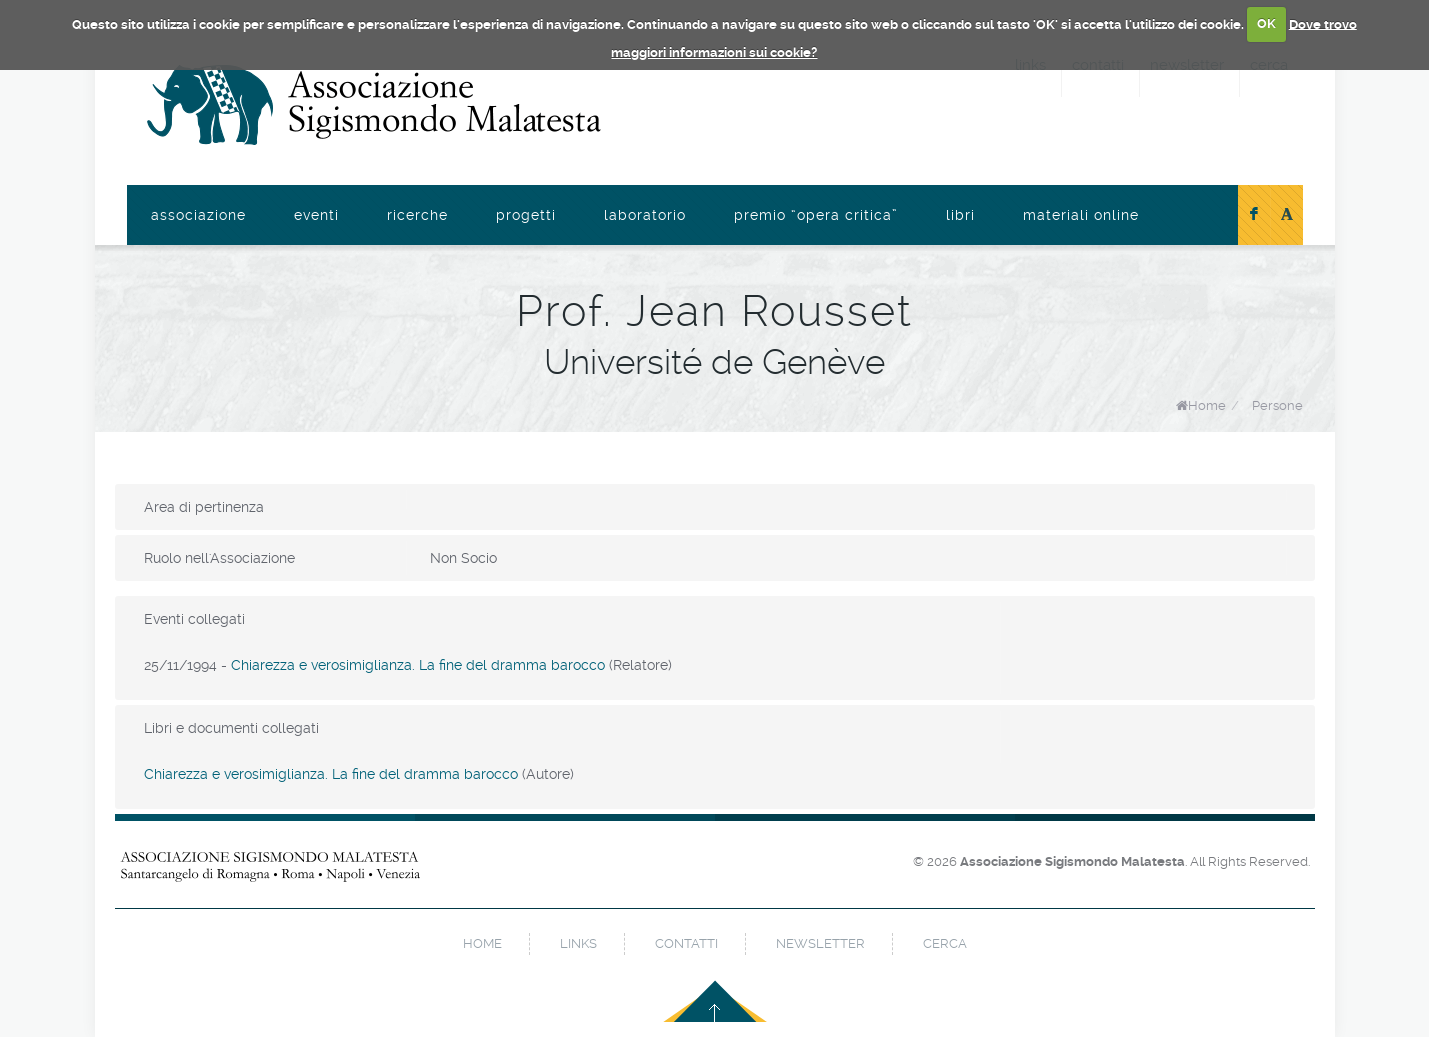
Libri (960, 215)
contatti (686, 943)
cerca (945, 943)
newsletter (820, 943)
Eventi (316, 215)
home (482, 943)
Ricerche (417, 215)
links (578, 943)
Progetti (526, 215)
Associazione (198, 215)
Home (1207, 405)
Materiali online (1081, 215)
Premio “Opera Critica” (816, 215)
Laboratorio (645, 215)
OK (1266, 23)
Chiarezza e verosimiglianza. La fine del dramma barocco (418, 665)
